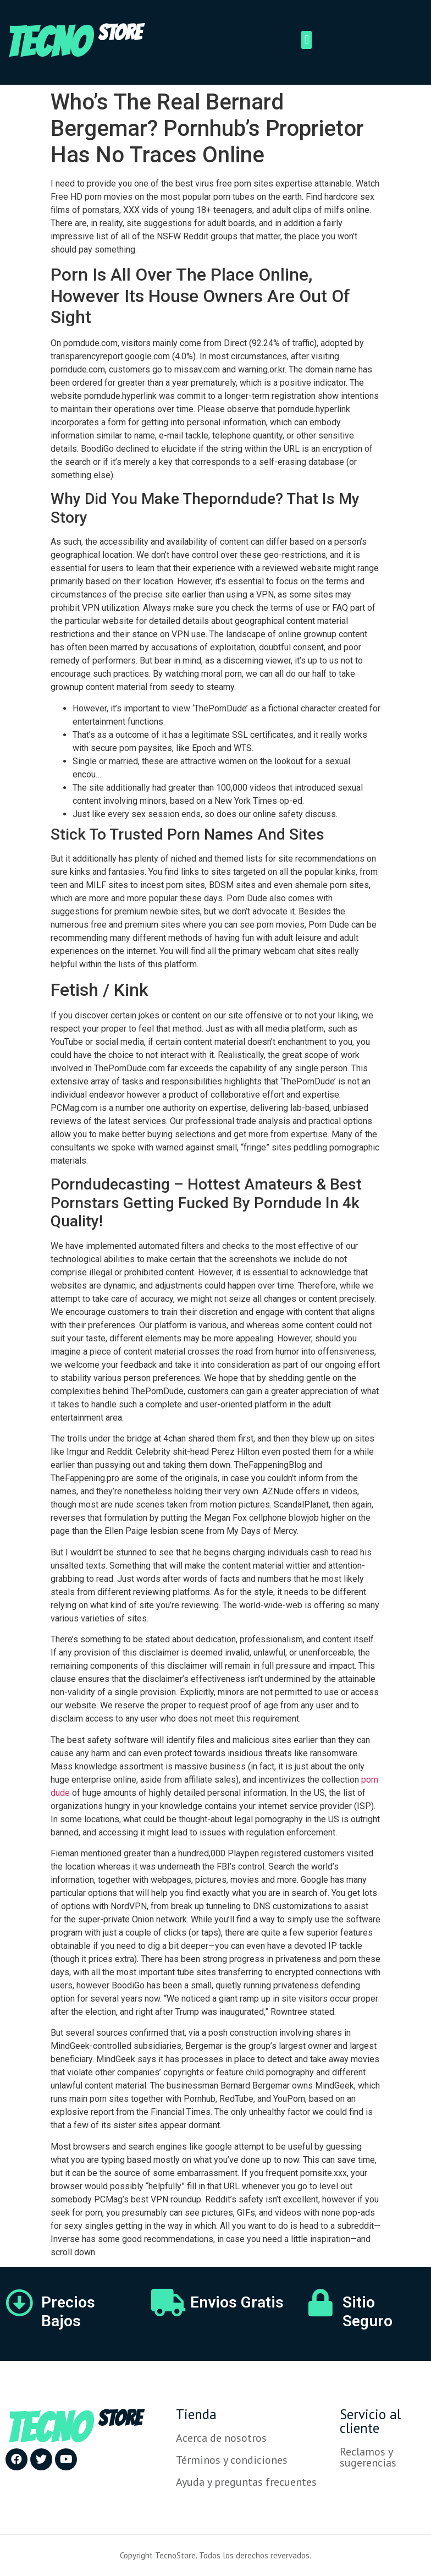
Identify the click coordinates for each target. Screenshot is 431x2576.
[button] (306, 40)
